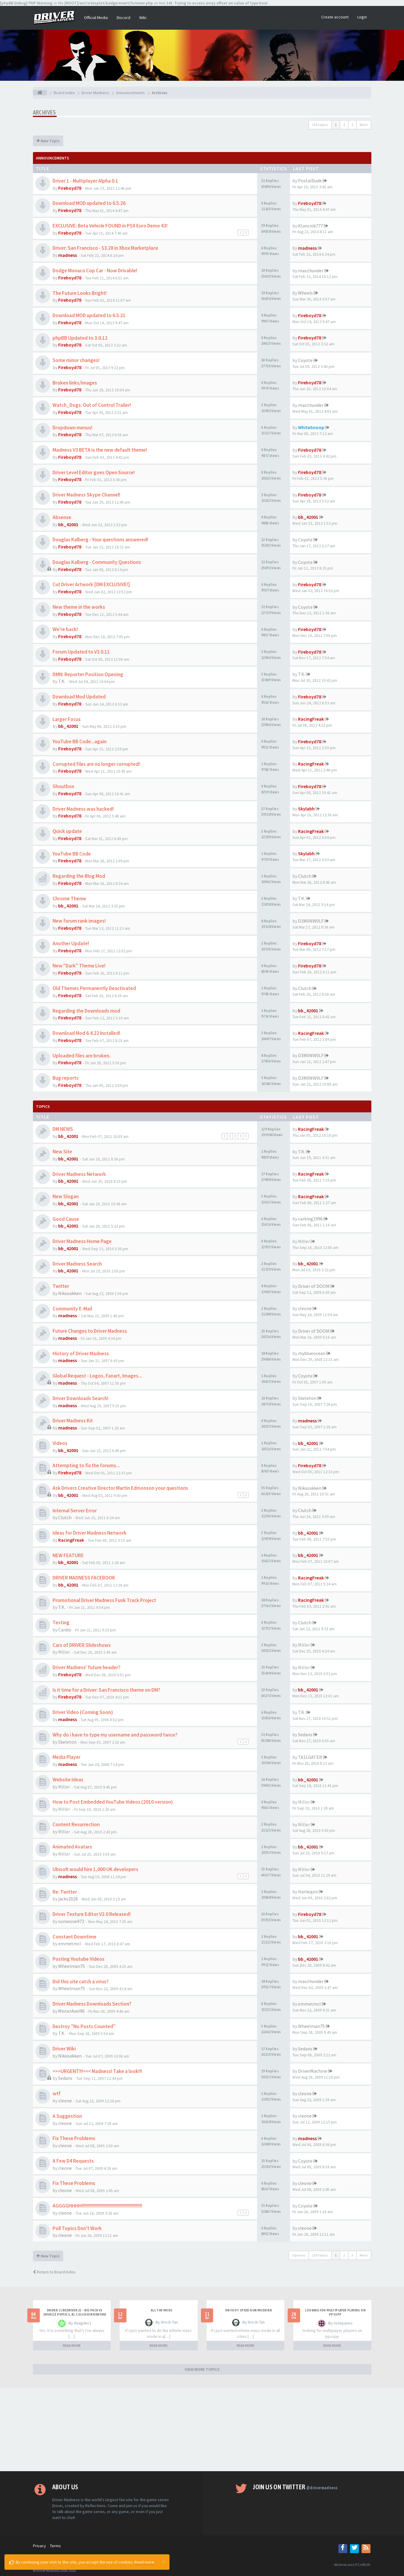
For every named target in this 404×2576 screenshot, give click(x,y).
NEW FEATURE (68, 1555)
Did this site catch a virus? (81, 1981)
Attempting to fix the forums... (86, 1465)
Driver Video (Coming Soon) (83, 1712)
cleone (305, 1308)
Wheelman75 (71, 1966)
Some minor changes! (76, 360)
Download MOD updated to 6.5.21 (89, 315)
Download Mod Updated (79, 696)
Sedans (305, 1734)
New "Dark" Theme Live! (79, 965)
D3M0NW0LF (311, 921)
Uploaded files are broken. (81, 1055)
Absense (62, 517)
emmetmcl (69, 1943)
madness (67, 255)
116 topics (320, 124)
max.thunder (311, 270)
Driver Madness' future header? (87, 1667)
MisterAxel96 (71, 2011)
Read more (144, 2562)
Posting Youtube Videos (78, 1959)
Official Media (96, 17)
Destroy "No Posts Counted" (84, 2026)
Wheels (305, 293)
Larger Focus (67, 719)
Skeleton (307, 1398)
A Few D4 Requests (73, 2161)
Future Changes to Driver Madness (90, 1331)
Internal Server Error (75, 1510)
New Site (62, 1151)
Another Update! (71, 943)
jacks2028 (68, 1899)
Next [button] (364, 124)
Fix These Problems (74, 2138)
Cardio (64, 1630)
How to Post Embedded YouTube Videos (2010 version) (113, 1802)
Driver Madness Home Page (82, 1241)
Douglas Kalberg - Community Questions (97, 562)
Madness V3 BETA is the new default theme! (100, 450)
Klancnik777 (310, 226)
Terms (55, 2545)
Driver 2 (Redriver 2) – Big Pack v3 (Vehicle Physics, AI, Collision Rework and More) (74, 2314)
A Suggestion (67, 2116)
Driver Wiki (64, 2048)
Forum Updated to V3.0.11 (81, 652)
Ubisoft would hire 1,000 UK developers (95, 1869)
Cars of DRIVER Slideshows (82, 1645)
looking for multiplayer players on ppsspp (335, 2312)
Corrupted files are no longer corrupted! (96, 764)
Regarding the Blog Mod (79, 876)
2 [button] (344, 124)
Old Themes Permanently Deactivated (94, 988)
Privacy (39, 2545)
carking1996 (310, 1219)
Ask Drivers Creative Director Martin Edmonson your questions (120, 1488)
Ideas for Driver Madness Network (89, 1533)
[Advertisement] (202, 2429)
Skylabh (306, 809)
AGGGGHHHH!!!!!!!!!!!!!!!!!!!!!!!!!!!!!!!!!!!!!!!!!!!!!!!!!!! (97, 2205)
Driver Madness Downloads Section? (92, 2004)
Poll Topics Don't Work (77, 2228)
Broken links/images (75, 382)
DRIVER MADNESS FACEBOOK (84, 1577)
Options (298, 2255)
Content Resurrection (76, 1824)
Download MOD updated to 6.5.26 (89, 203)
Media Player (66, 1757)
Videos (60, 1443)
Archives (44, 112)
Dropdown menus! (72, 427)
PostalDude (310, 181)
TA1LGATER (310, 1757)
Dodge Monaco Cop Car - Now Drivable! (95, 270)
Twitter (61, 1286)
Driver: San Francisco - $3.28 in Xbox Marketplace (105, 248)
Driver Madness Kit (73, 1420)
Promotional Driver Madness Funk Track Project (104, 1600)
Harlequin (308, 1892)
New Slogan (66, 1196)
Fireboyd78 (69, 188)
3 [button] (352, 124)
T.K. (61, 681)
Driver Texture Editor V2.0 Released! (92, 1914)
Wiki (142, 17)
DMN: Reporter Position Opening (88, 674)
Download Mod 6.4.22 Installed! (86, 1033)
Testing (61, 1622)
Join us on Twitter (295, 2487)
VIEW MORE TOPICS (202, 2369)
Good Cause (66, 1219)
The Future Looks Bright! (80, 293)
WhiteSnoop (311, 427)
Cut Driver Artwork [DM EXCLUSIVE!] (91, 584)
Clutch (304, 876)
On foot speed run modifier (248, 2310)
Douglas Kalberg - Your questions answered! (100, 539)
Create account (334, 17)
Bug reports (66, 1078)
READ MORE (72, 2345)
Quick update (67, 831)
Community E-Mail (72, 1308)
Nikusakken (70, 1293)
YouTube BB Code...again (80, 741)
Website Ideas (68, 1779)
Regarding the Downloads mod (86, 1011)
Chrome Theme (69, 898)
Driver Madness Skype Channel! (86, 494)
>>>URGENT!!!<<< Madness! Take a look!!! (97, 2071)
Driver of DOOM (313, 1286)
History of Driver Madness (81, 1353)
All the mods (161, 2310)
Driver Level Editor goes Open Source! (94, 472)
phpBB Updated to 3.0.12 (80, 338)
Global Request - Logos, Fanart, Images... (97, 1375)
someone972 (71, 1921)
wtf (57, 2093)
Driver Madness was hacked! (83, 809)
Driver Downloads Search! (80, 1398)
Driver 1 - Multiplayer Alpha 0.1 (85, 181)
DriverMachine (312, 2071)
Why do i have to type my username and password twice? (115, 1734)
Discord (123, 17)
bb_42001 (68, 524)
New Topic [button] (48, 140)
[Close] (163, 2561)
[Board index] (40, 92)
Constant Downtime (74, 1936)
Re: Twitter (65, 1892)
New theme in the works (79, 607)
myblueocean (311, 1353)
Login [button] (362, 17)
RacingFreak (311, 719)
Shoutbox (63, 786)
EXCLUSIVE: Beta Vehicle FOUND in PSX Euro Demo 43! (110, 225)
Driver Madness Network (79, 1174)
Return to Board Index (54, 2272)
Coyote (305, 360)
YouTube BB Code (72, 853)
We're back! (65, 629)
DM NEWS (63, 1129)
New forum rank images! (79, 921)
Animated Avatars (72, 1846)
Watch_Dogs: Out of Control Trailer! (92, 405)
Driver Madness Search (77, 1264)
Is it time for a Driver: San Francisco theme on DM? (106, 1690)
